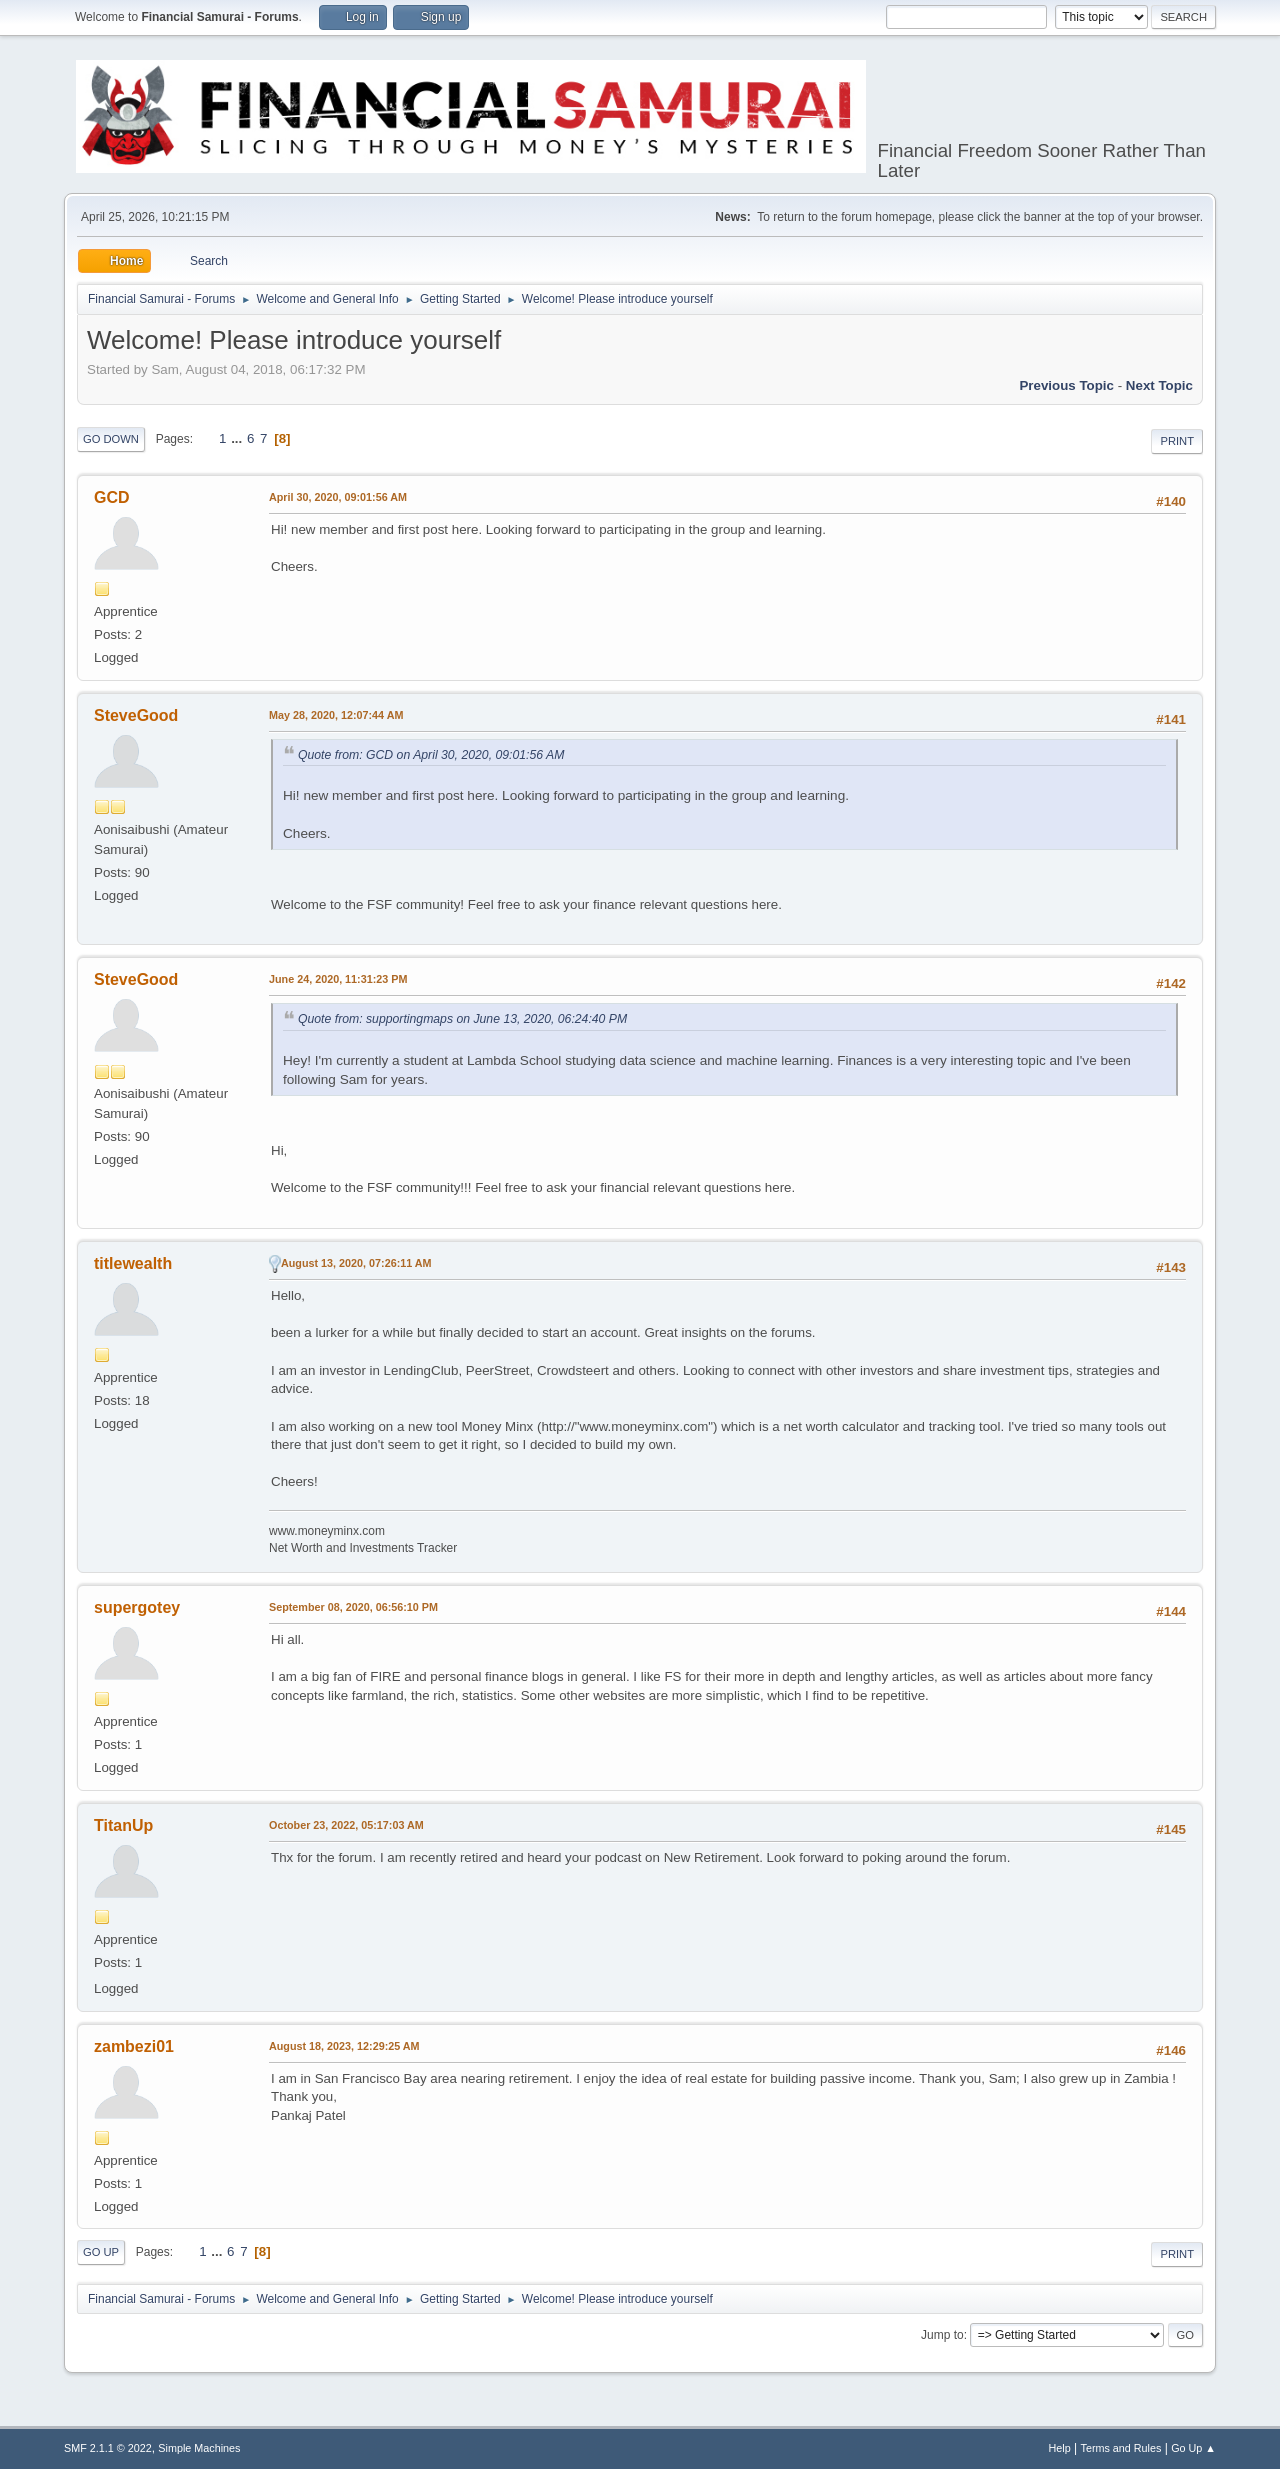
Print (1177, 441)
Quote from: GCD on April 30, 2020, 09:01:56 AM (431, 755)
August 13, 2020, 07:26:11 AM (356, 1263)
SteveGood (136, 715)
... (238, 438)
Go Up (101, 2252)
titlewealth (133, 1263)
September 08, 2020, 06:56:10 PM (353, 1607)
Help (1060, 2448)
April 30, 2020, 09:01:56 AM (338, 497)
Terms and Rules (1121, 2448)
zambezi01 (134, 2046)
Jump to (942, 2335)
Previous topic (1066, 385)
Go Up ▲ (1193, 2448)
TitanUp (123, 1825)
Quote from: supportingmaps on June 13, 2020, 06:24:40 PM (462, 1019)
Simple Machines (199, 2448)
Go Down (111, 439)
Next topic (1159, 385)
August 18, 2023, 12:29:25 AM (344, 2046)
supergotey (137, 1607)
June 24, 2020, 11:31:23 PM (338, 979)
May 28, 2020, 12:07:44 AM (336, 715)
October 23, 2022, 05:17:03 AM (346, 1825)
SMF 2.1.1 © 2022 (108, 2448)
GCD (112, 497)
